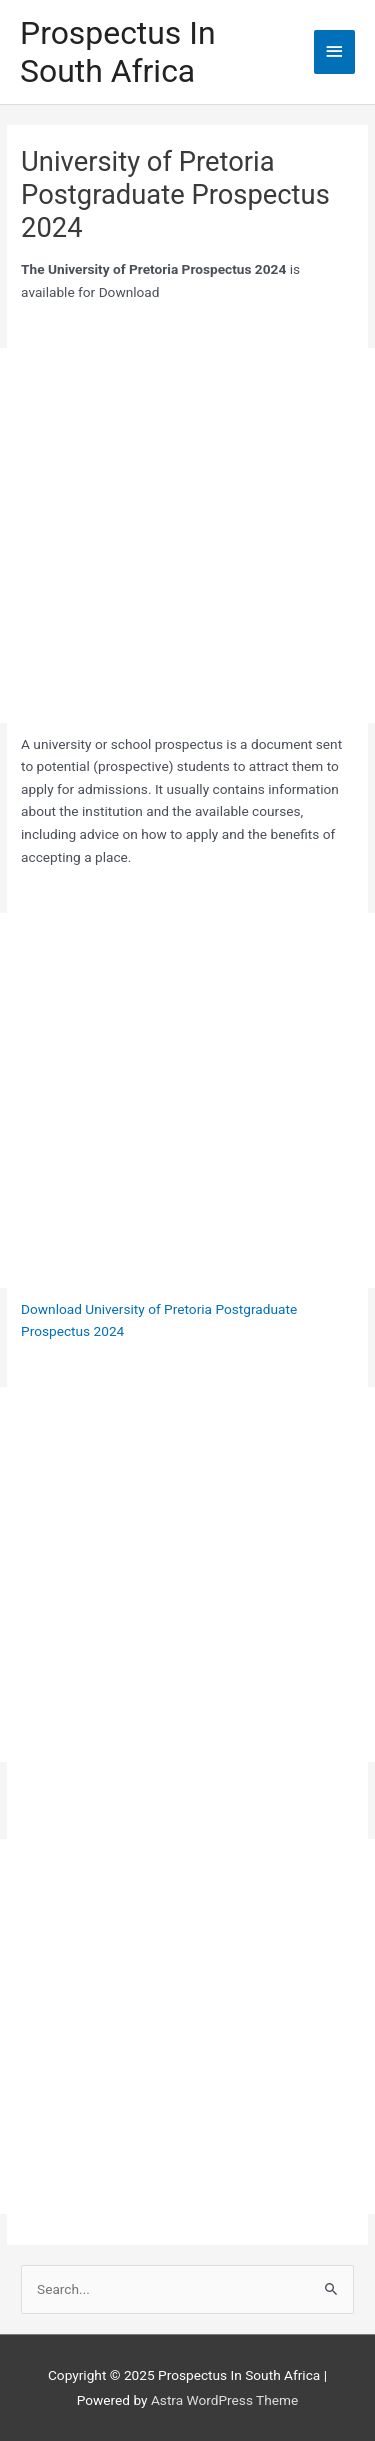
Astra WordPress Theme (224, 2400)
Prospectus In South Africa (118, 52)
